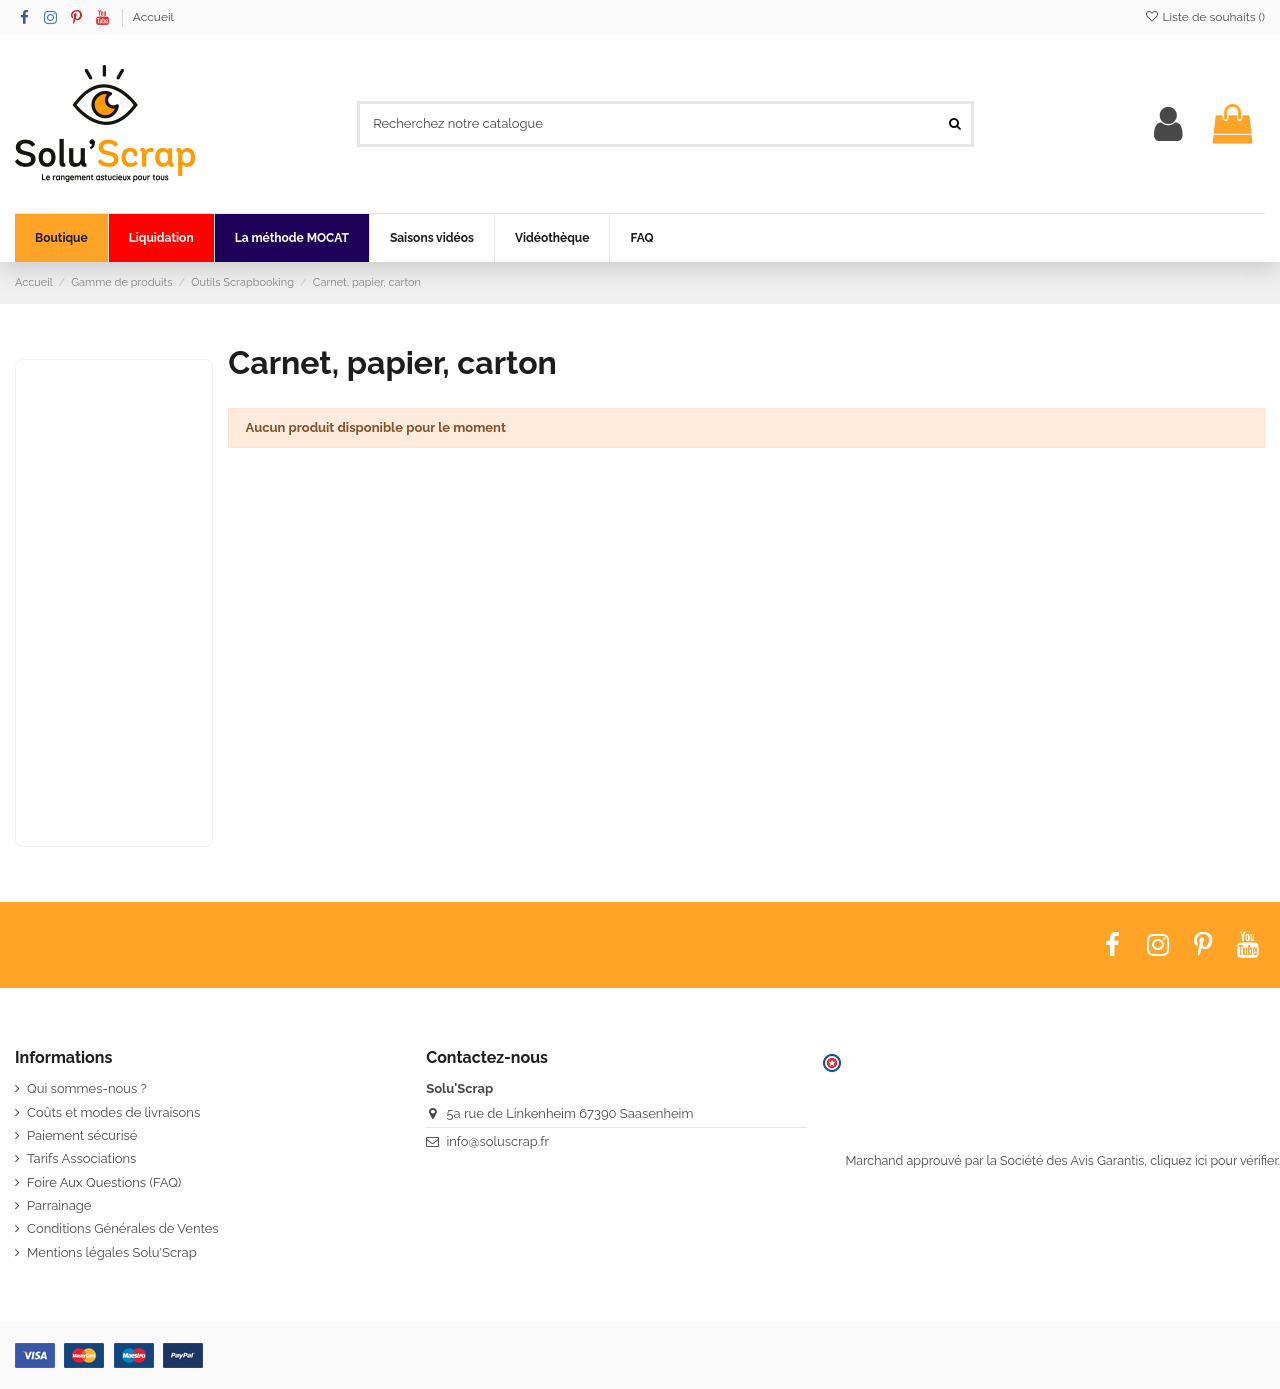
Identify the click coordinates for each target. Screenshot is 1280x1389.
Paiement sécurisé (82, 1135)
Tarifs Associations (81, 1158)
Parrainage (59, 1205)
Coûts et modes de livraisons (113, 1112)
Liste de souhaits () (1204, 17)
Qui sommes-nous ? (87, 1088)
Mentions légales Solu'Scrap (112, 1252)
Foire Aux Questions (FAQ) (104, 1182)
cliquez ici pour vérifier (1213, 1160)
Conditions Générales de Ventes (123, 1228)
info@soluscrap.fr (497, 1141)
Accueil (153, 17)
